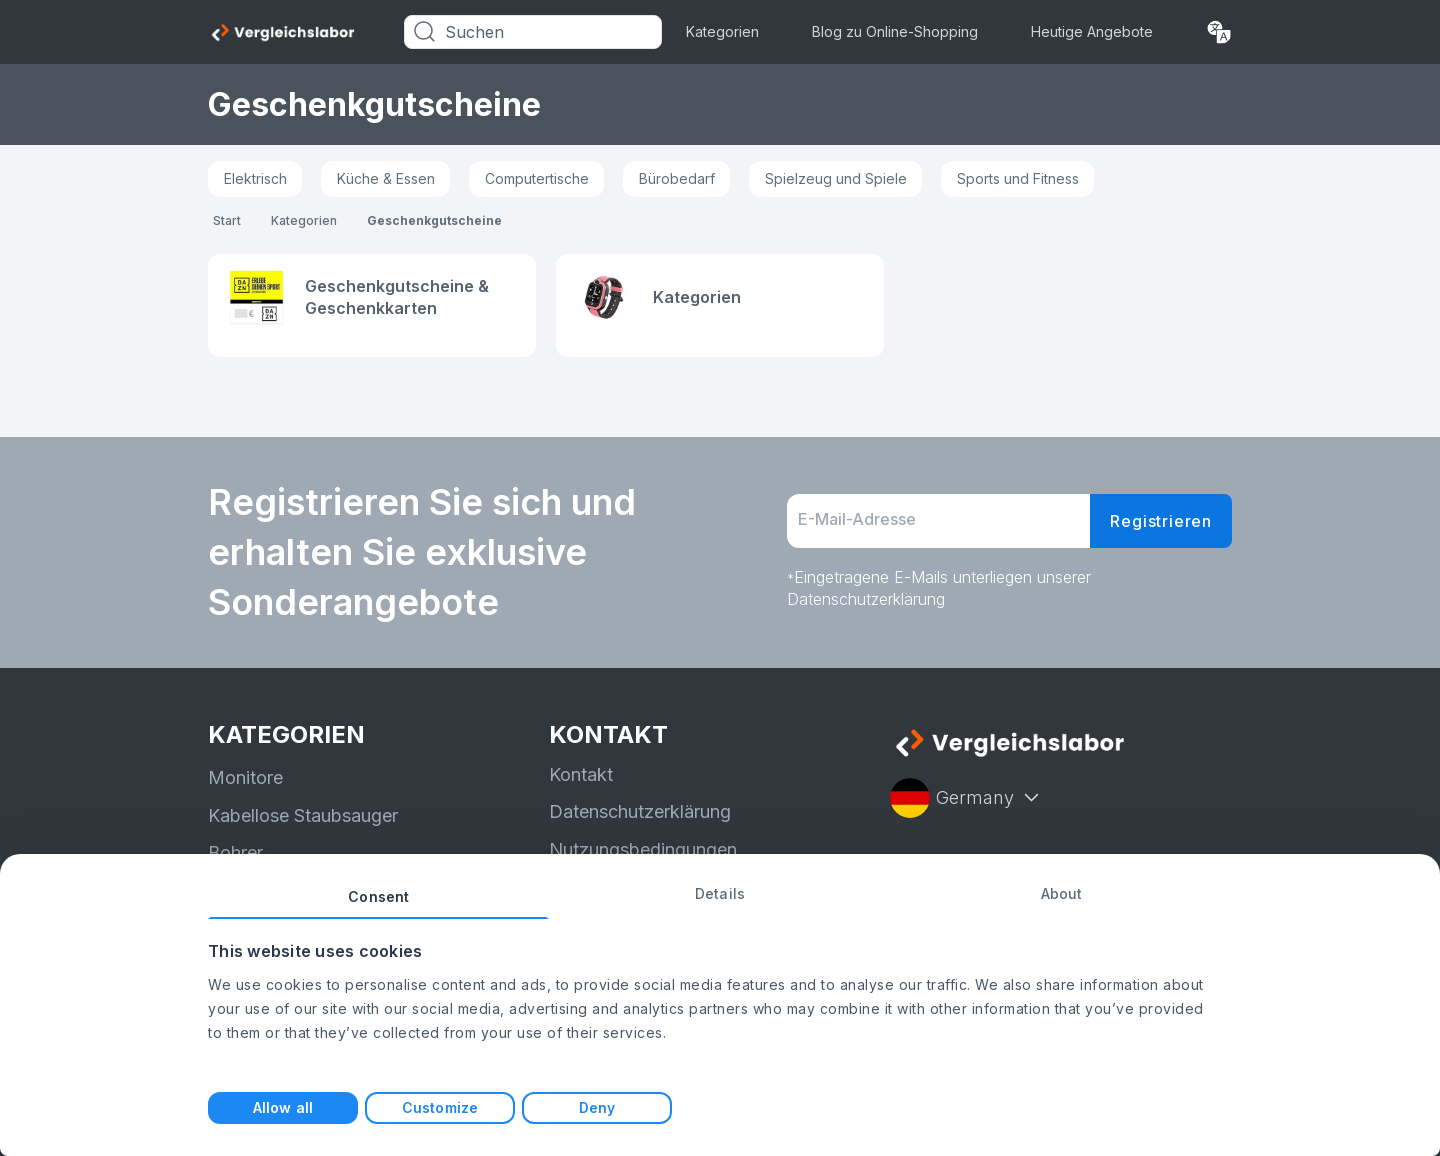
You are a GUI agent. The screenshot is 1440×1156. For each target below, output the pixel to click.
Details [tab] (720, 893)
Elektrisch (255, 178)
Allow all (283, 1107)
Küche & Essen (386, 178)
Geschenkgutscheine (434, 220)
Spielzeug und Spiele (836, 178)
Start (227, 220)
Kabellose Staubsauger (303, 815)
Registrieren (1161, 521)
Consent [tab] (378, 896)
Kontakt (581, 774)
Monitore (245, 777)
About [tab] (1062, 893)
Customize (440, 1107)
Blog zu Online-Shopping (895, 31)
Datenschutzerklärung (640, 811)
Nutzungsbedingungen (643, 849)
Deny (597, 1107)
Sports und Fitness (1018, 178)
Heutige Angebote (1092, 31)
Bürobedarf (677, 178)
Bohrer (235, 852)
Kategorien (722, 31)
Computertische (537, 178)
